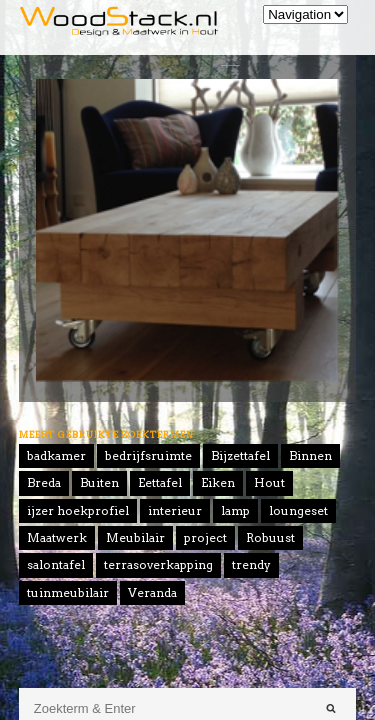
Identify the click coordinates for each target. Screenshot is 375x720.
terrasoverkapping (158, 564)
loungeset (298, 510)
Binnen (310, 455)
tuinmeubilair (68, 592)
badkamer (56, 455)
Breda (44, 482)
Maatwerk (57, 537)
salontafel (56, 564)
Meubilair (135, 537)
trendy (251, 564)
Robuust (270, 537)
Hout (269, 482)
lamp (235, 510)
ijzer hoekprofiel (78, 510)
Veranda (152, 592)
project (205, 537)
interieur (175, 510)
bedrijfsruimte (148, 455)
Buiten (99, 482)
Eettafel (160, 482)
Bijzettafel (240, 455)
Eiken (218, 482)
